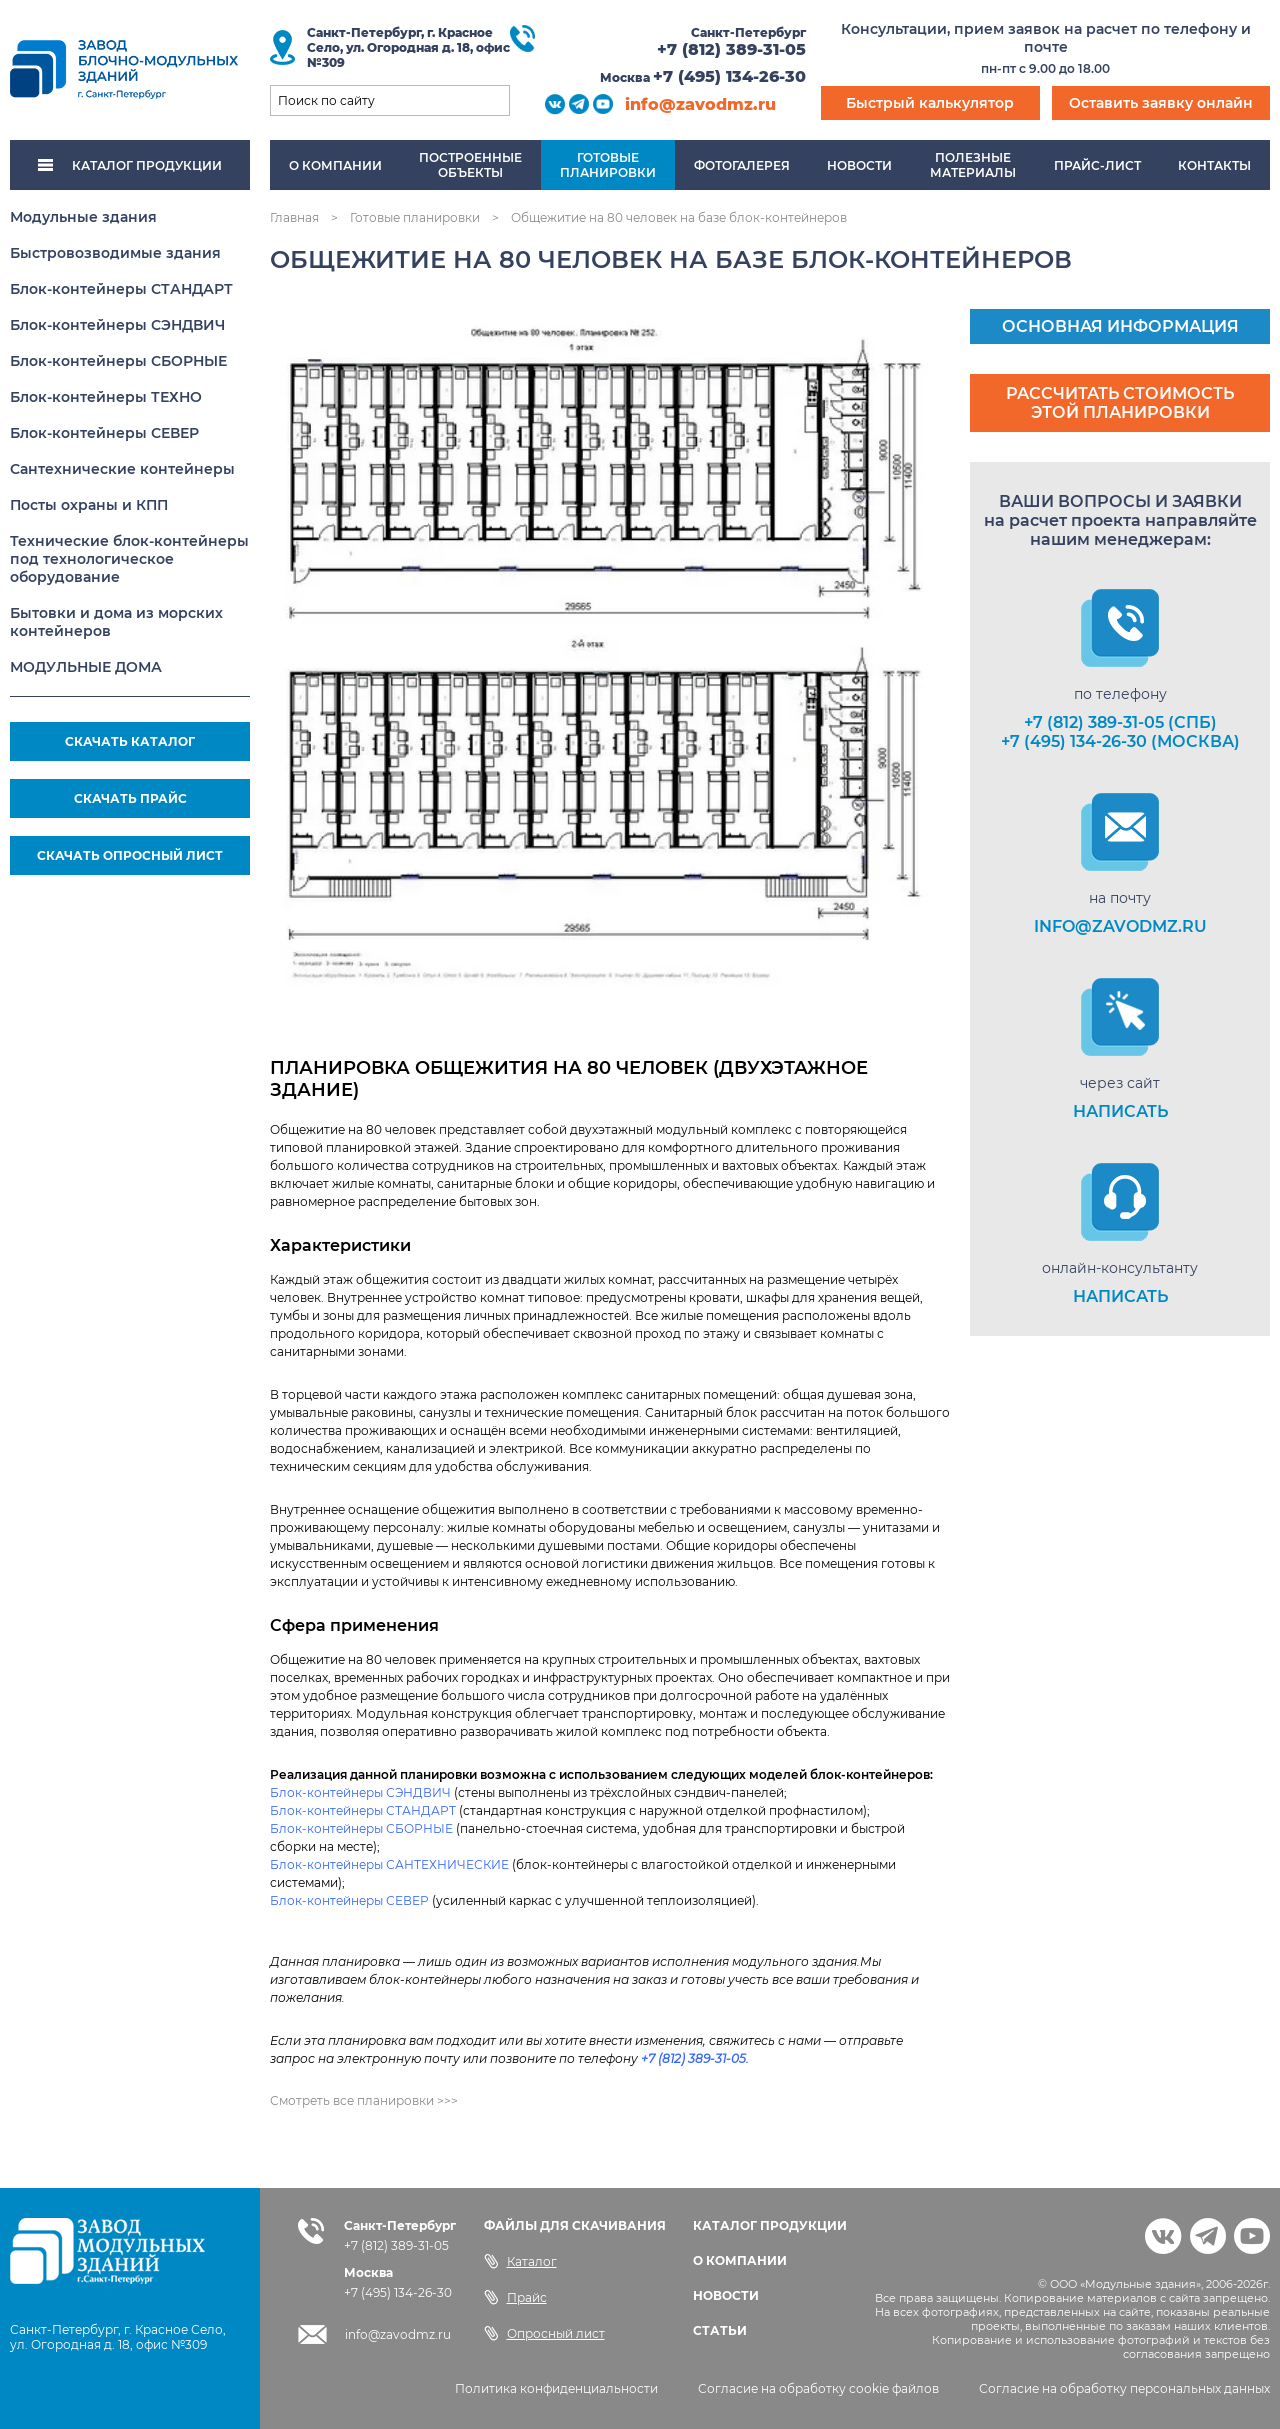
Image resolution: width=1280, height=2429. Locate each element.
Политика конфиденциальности (556, 2388)
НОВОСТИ (726, 2295)
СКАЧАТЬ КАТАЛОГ (130, 741)
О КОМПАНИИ (740, 2260)
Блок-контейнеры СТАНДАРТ (121, 289)
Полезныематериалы (973, 165)
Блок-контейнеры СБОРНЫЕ (118, 361)
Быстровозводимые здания (115, 253)
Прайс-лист (1097, 165)
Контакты (1214, 165)
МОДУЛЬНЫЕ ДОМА (86, 667)
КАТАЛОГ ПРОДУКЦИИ (130, 165)
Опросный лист (544, 2333)
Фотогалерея (742, 165)
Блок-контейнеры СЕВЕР (104, 433)
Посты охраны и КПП (89, 505)
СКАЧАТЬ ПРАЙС (130, 798)
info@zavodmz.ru (700, 104)
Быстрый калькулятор (930, 103)
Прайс (515, 2297)
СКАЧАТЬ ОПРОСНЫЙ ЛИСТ (130, 855)
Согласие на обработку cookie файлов (818, 2388)
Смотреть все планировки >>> (364, 2100)
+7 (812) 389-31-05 (731, 49)
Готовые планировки (415, 217)
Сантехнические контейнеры (122, 469)
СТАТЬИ (720, 2330)
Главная (294, 217)
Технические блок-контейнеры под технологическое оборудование (129, 559)
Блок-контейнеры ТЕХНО (106, 397)
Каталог (520, 2261)
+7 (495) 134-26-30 (729, 76)
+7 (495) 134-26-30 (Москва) (1120, 741)
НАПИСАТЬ (1120, 1111)
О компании (335, 165)
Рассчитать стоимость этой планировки (1120, 403)
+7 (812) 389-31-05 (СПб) (1120, 722)
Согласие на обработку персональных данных (1124, 2388)
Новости (859, 165)
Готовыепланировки (608, 165)
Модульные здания (83, 217)
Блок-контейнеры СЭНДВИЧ (117, 325)
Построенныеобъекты (470, 165)
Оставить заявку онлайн (1161, 103)
